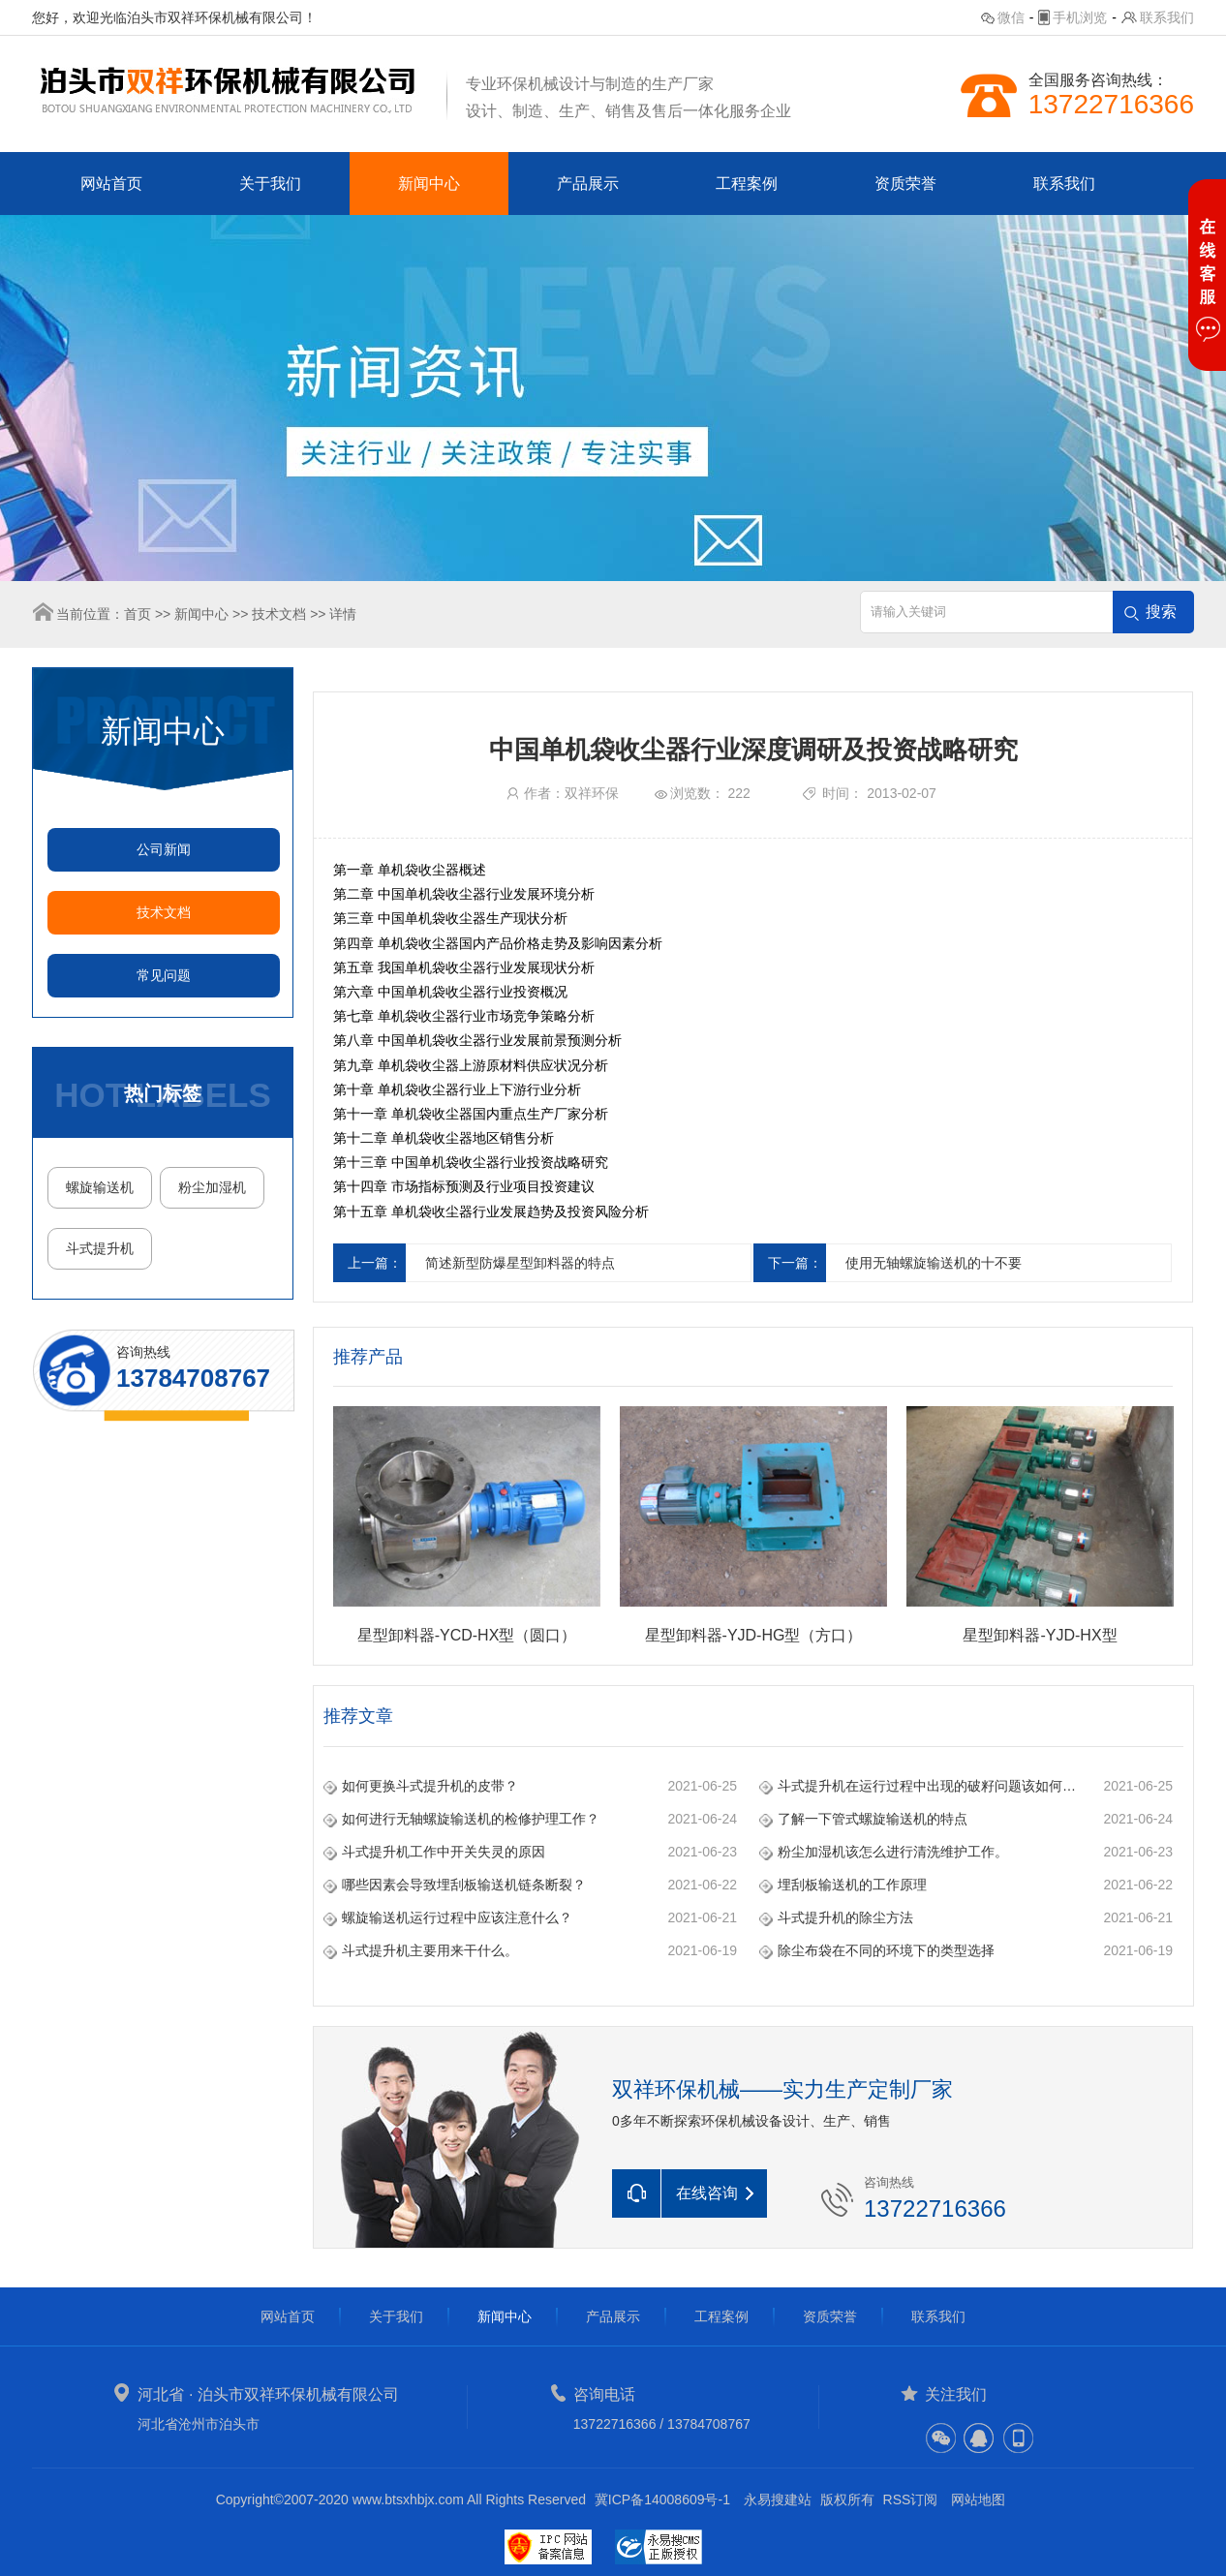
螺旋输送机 (100, 1187)
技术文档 (279, 614)
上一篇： (375, 1263)
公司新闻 (164, 849)
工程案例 (747, 183)
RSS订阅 (910, 2499)
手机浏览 (1080, 17)
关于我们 (270, 183)
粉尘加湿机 (212, 1187)
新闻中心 (429, 183)
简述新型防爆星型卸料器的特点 (520, 1263)
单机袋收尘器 (445, 894)
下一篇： (795, 1263)
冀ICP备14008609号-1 (662, 2499)
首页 (137, 614)
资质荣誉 (905, 183)
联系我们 (1167, 17)
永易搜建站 (778, 2499)
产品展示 (588, 183)
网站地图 (978, 2499)
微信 (1011, 17)
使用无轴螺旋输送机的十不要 (933, 1263)
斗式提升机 (100, 1248)
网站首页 (111, 183)
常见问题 (164, 975)
